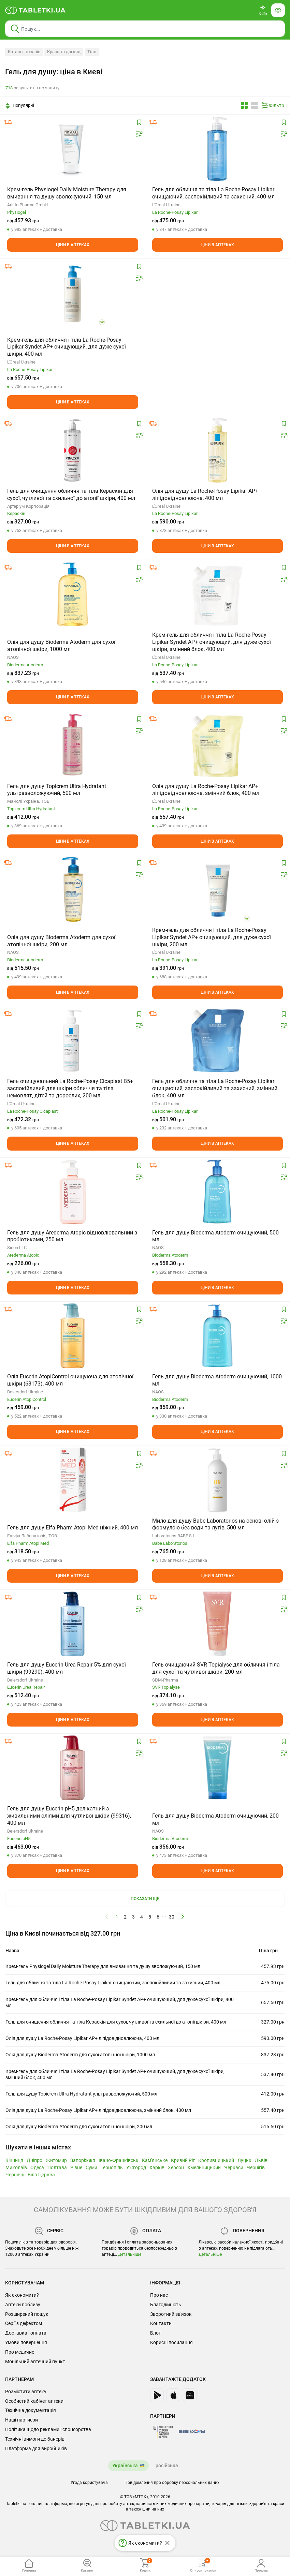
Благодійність (165, 2304)
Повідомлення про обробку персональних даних (172, 2482)
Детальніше (129, 2254)
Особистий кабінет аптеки (34, 2401)
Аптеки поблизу (22, 2304)
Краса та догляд (64, 51)
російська (167, 2465)
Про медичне (19, 2352)
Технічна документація (30, 2410)
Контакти (161, 2323)
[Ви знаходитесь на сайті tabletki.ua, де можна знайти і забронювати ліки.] (35, 10)
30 (171, 1917)
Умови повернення (26, 2342)
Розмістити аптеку (25, 2391)
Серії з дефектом (23, 2323)
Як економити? (22, 2295)
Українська (125, 2465)
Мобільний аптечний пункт (35, 2361)
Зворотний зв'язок (171, 2314)
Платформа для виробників (36, 2448)
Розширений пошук (26, 2314)
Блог (155, 2333)
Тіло (91, 51)
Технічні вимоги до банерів (34, 2439)
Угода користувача (89, 2482)
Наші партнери (21, 2420)
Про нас (159, 2295)
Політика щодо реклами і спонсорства (48, 2429)
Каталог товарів (24, 51)
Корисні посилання (171, 2342)
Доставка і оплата (25, 2333)
